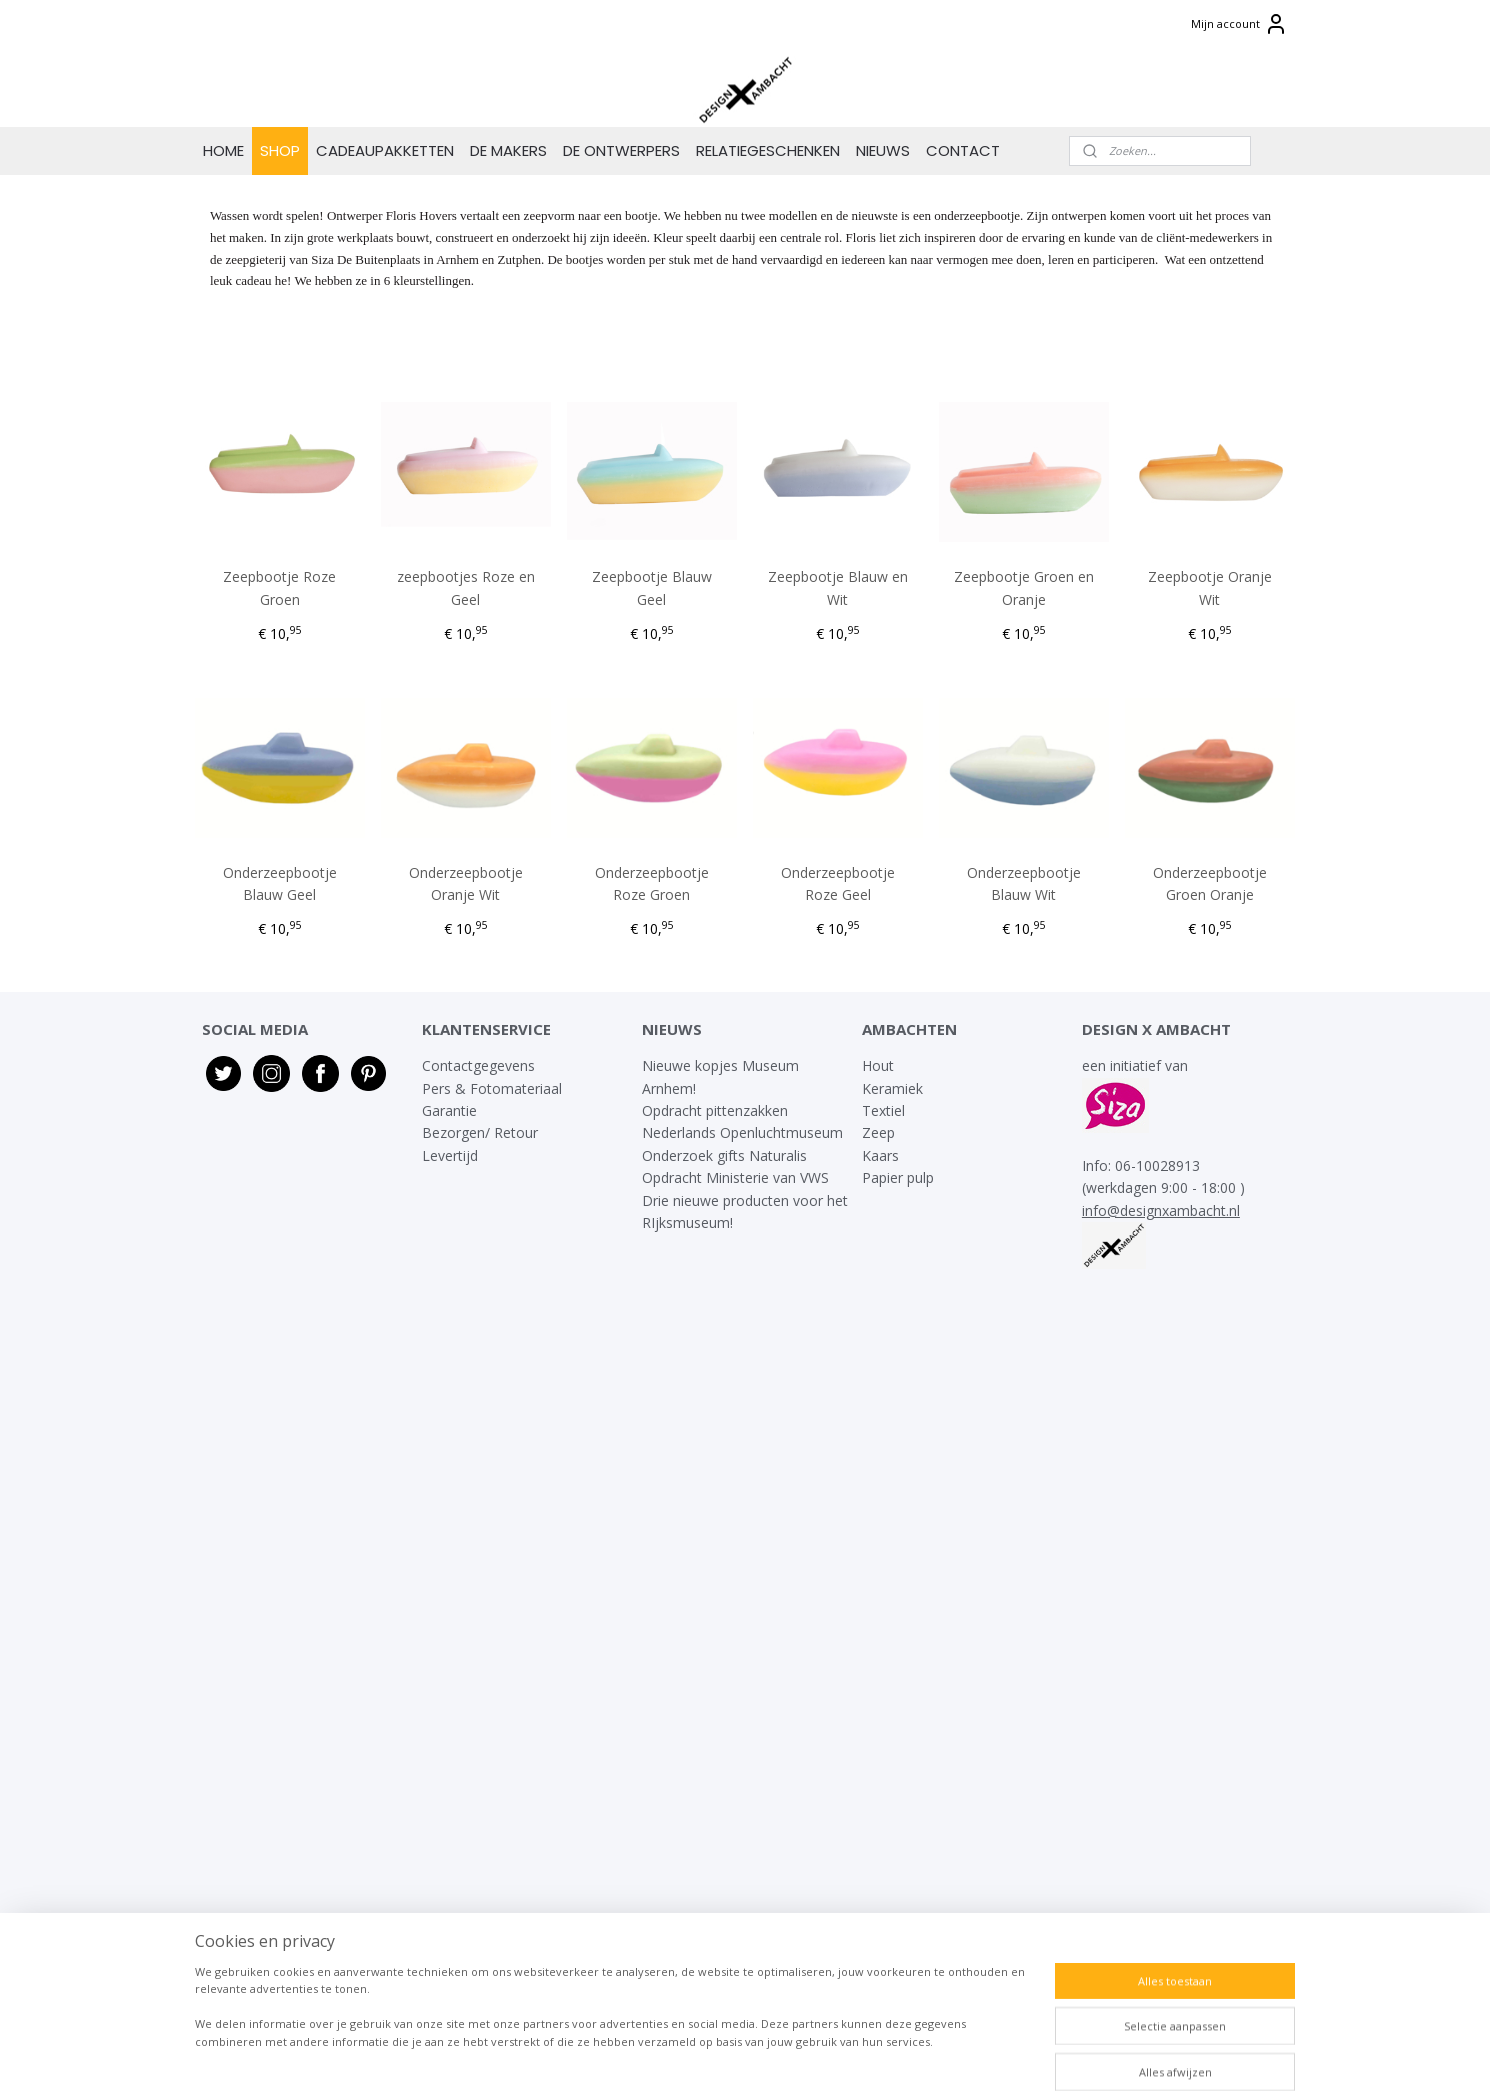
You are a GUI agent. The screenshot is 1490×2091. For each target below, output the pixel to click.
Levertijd (450, 1155)
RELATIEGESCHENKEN (768, 150)
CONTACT (963, 150)
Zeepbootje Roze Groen (280, 587)
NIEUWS (883, 150)
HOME (223, 150)
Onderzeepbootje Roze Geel (838, 883)
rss (722, 2054)
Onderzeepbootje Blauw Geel (280, 883)
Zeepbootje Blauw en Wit (838, 587)
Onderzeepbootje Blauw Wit (1024, 883)
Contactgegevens (478, 1065)
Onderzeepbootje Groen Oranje (1210, 883)
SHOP (280, 150)
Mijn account (1239, 24)
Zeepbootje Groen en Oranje (1024, 587)
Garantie (451, 1110)
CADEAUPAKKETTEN (385, 150)
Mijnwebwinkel (973, 2054)
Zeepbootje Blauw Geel (652, 587)
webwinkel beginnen (799, 2054)
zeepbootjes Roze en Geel (466, 587)
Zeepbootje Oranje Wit (1210, 587)
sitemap (680, 2054)
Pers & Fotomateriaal (492, 1088)
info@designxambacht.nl (1161, 1210)
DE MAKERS (508, 150)
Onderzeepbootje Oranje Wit (466, 883)
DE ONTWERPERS (621, 150)
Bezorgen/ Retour (480, 1132)
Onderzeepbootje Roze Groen (652, 883)
